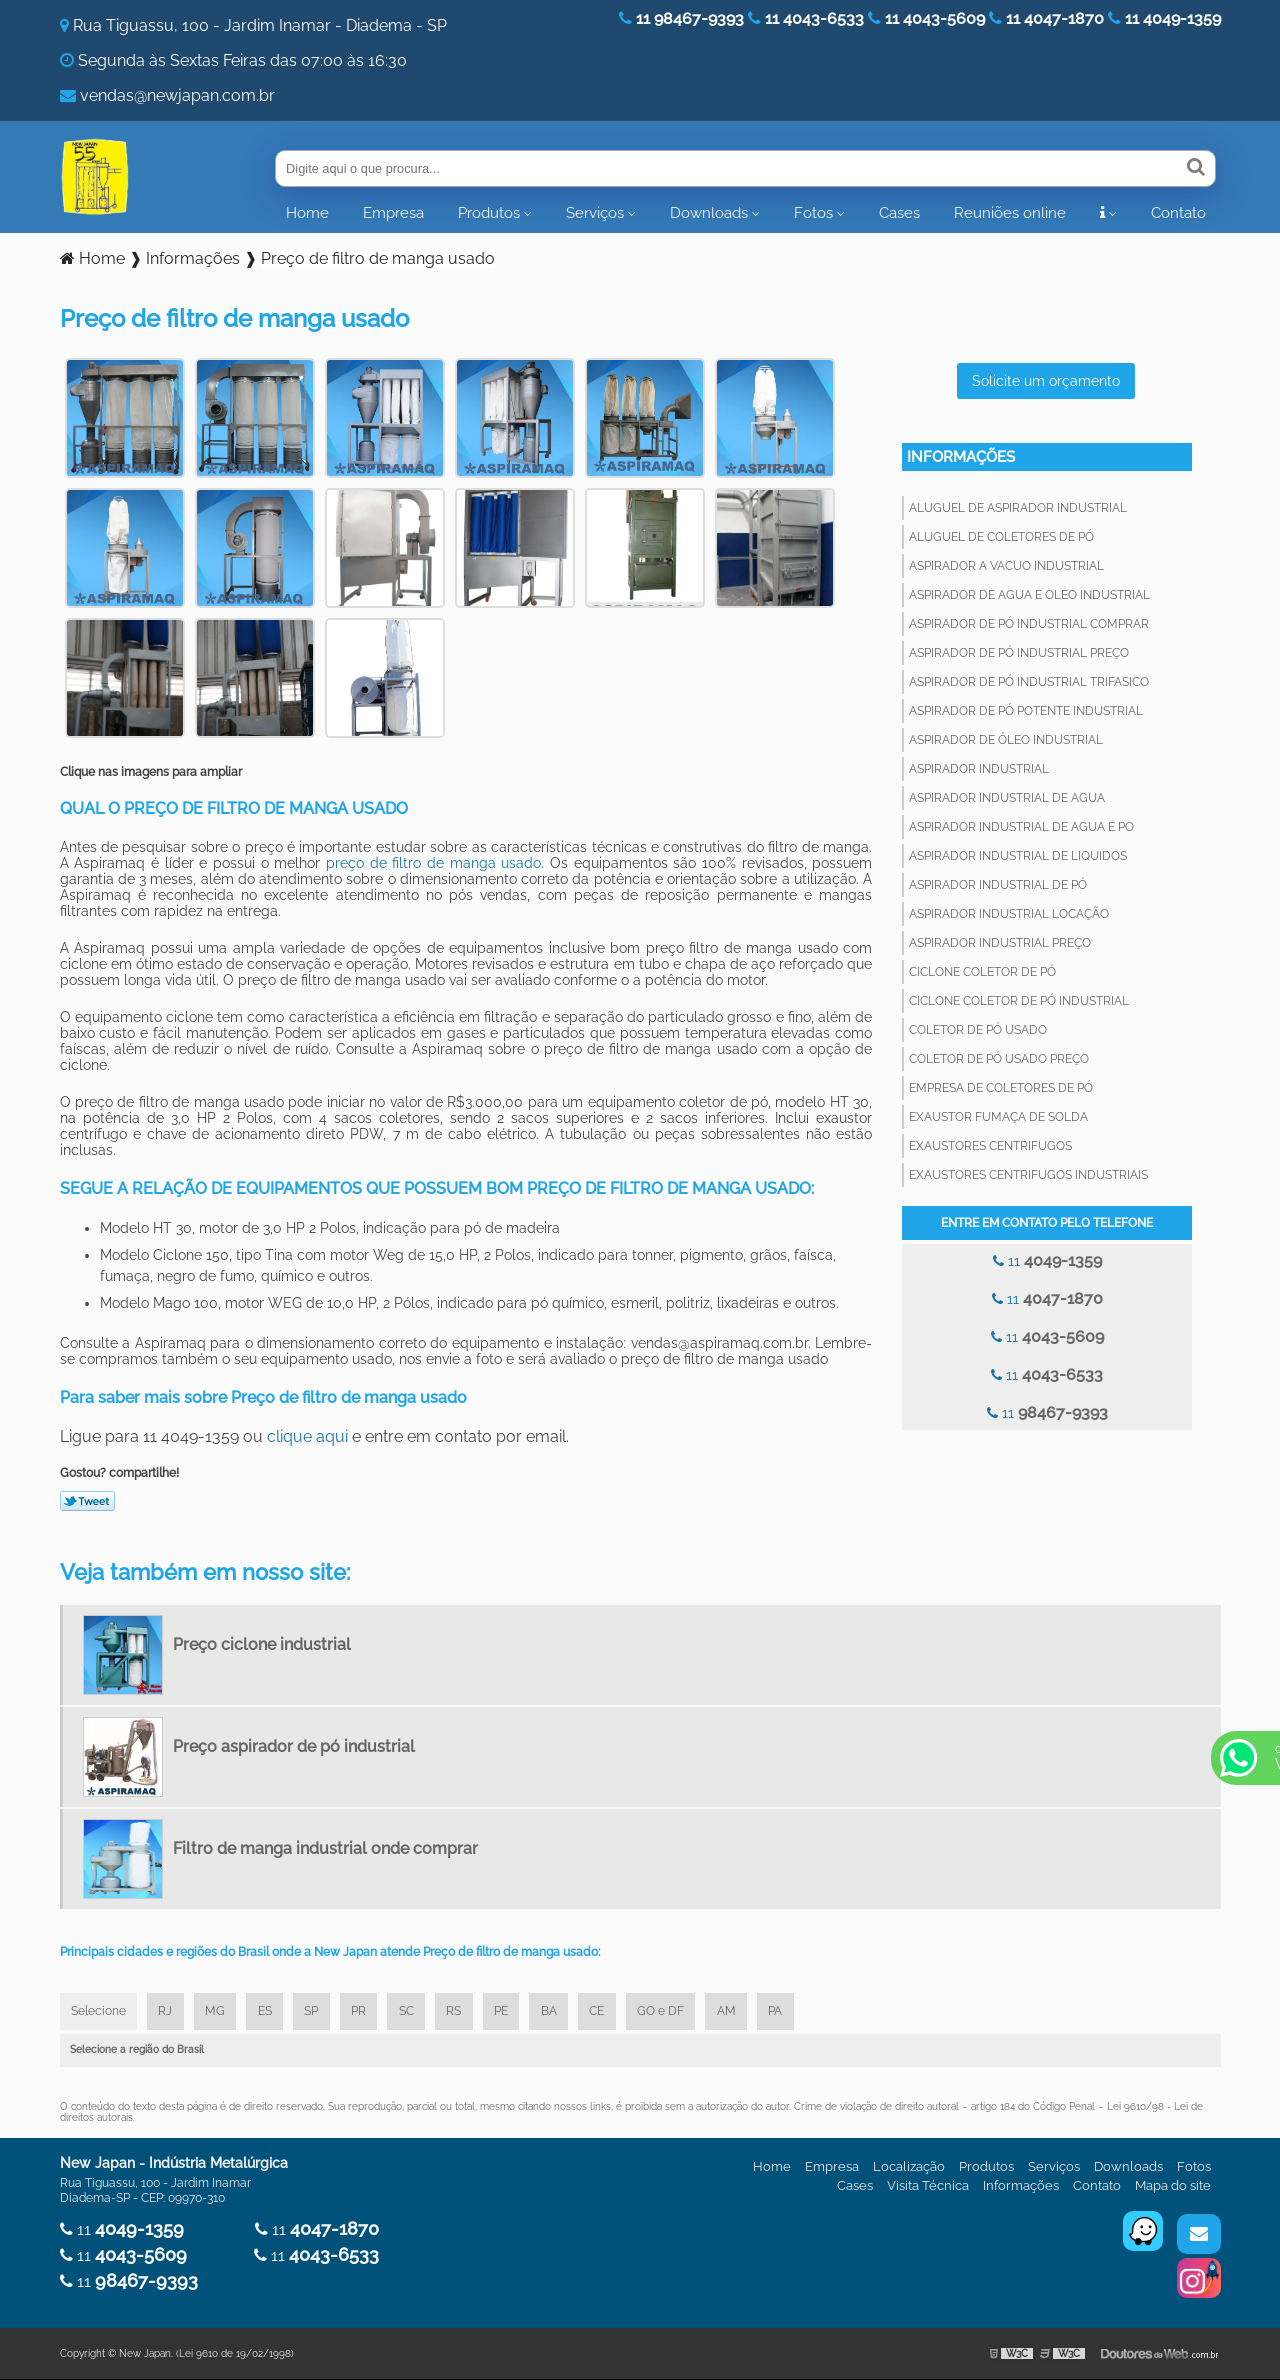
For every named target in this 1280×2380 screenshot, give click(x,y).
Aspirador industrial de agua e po (1021, 827)
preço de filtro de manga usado (433, 863)
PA (794, 2012)
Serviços (595, 213)
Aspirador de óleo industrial (1006, 740)
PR (366, 2012)
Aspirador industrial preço (1000, 943)
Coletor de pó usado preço (999, 1059)
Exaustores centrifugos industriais (1028, 1175)
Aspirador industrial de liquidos (1018, 856)
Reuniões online (1010, 213)
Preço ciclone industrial (262, 1644)
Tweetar (87, 1501)
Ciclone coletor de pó (982, 972)
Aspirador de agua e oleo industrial (1029, 595)
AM (743, 2012)
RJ (168, 2012)
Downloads (709, 213)
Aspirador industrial (979, 769)
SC (415, 2012)
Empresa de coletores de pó (1001, 1088)
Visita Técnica (928, 2186)
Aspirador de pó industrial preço (1019, 653)
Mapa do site (1173, 2186)
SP (318, 2012)
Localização (909, 2167)
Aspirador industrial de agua (1007, 798)
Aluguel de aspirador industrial (1018, 508)
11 (1047, 1260)
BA (562, 2012)
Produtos (489, 213)
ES (270, 2012)
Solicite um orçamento (1046, 381)
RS (464, 2012)
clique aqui (307, 1436)
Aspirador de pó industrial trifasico (1029, 682)
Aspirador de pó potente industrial (1026, 711)
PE (513, 2012)
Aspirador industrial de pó (998, 885)
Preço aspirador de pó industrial (294, 1746)
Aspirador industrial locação (1009, 914)
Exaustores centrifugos (990, 1146)
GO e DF (676, 2012)
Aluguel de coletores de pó (1001, 537)
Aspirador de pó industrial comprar (1029, 624)
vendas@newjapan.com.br (177, 95)
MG (219, 2012)
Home (307, 213)
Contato (1178, 213)
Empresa (393, 213)
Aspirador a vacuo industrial (1006, 566)
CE (611, 2012)
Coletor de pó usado (978, 1030)
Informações (961, 457)
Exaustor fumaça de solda (998, 1117)
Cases (899, 213)
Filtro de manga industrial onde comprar (325, 1848)
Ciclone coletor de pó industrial (1019, 1001)
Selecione (99, 2012)
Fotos (813, 213)
